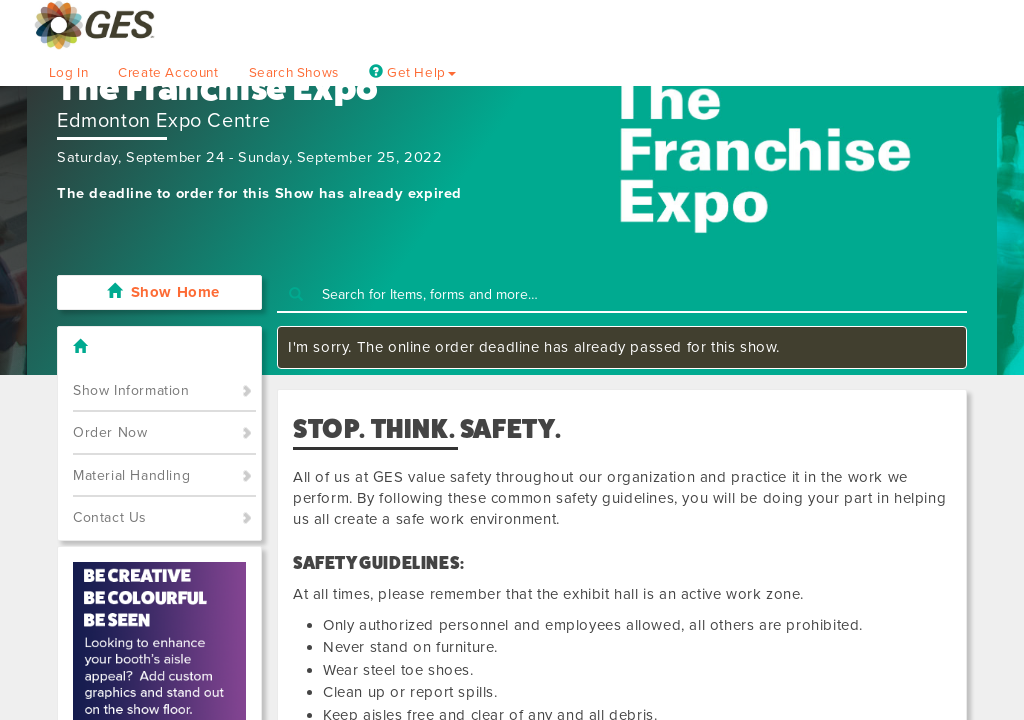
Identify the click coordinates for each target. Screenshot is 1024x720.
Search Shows (294, 73)
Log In (69, 73)
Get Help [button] (412, 73)
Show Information (131, 390)
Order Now (110, 432)
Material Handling (131, 475)
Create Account (168, 73)
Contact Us (110, 517)
